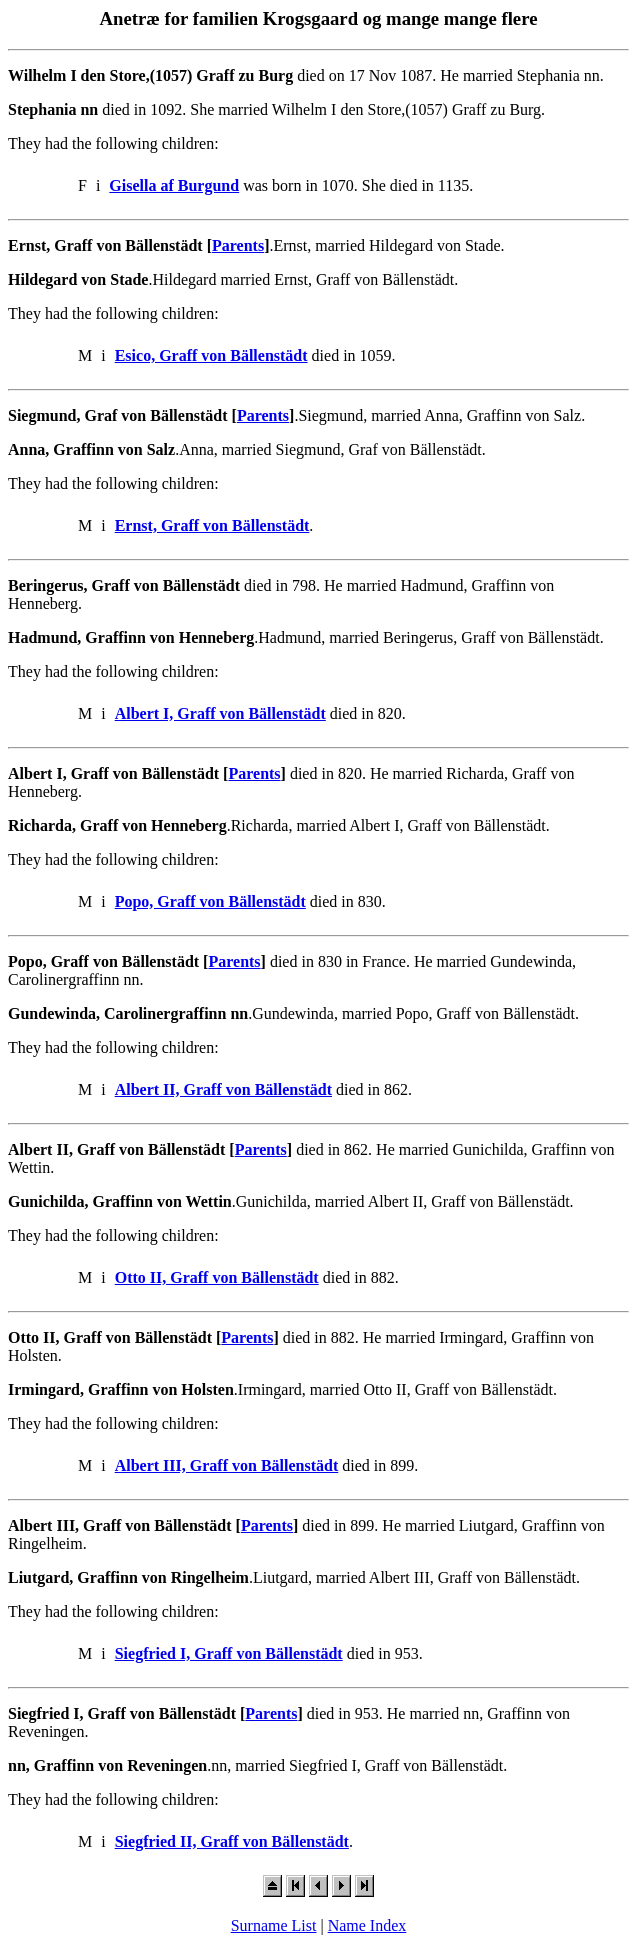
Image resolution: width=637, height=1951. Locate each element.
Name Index (367, 1925)
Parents (238, 245)
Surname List (274, 1925)
